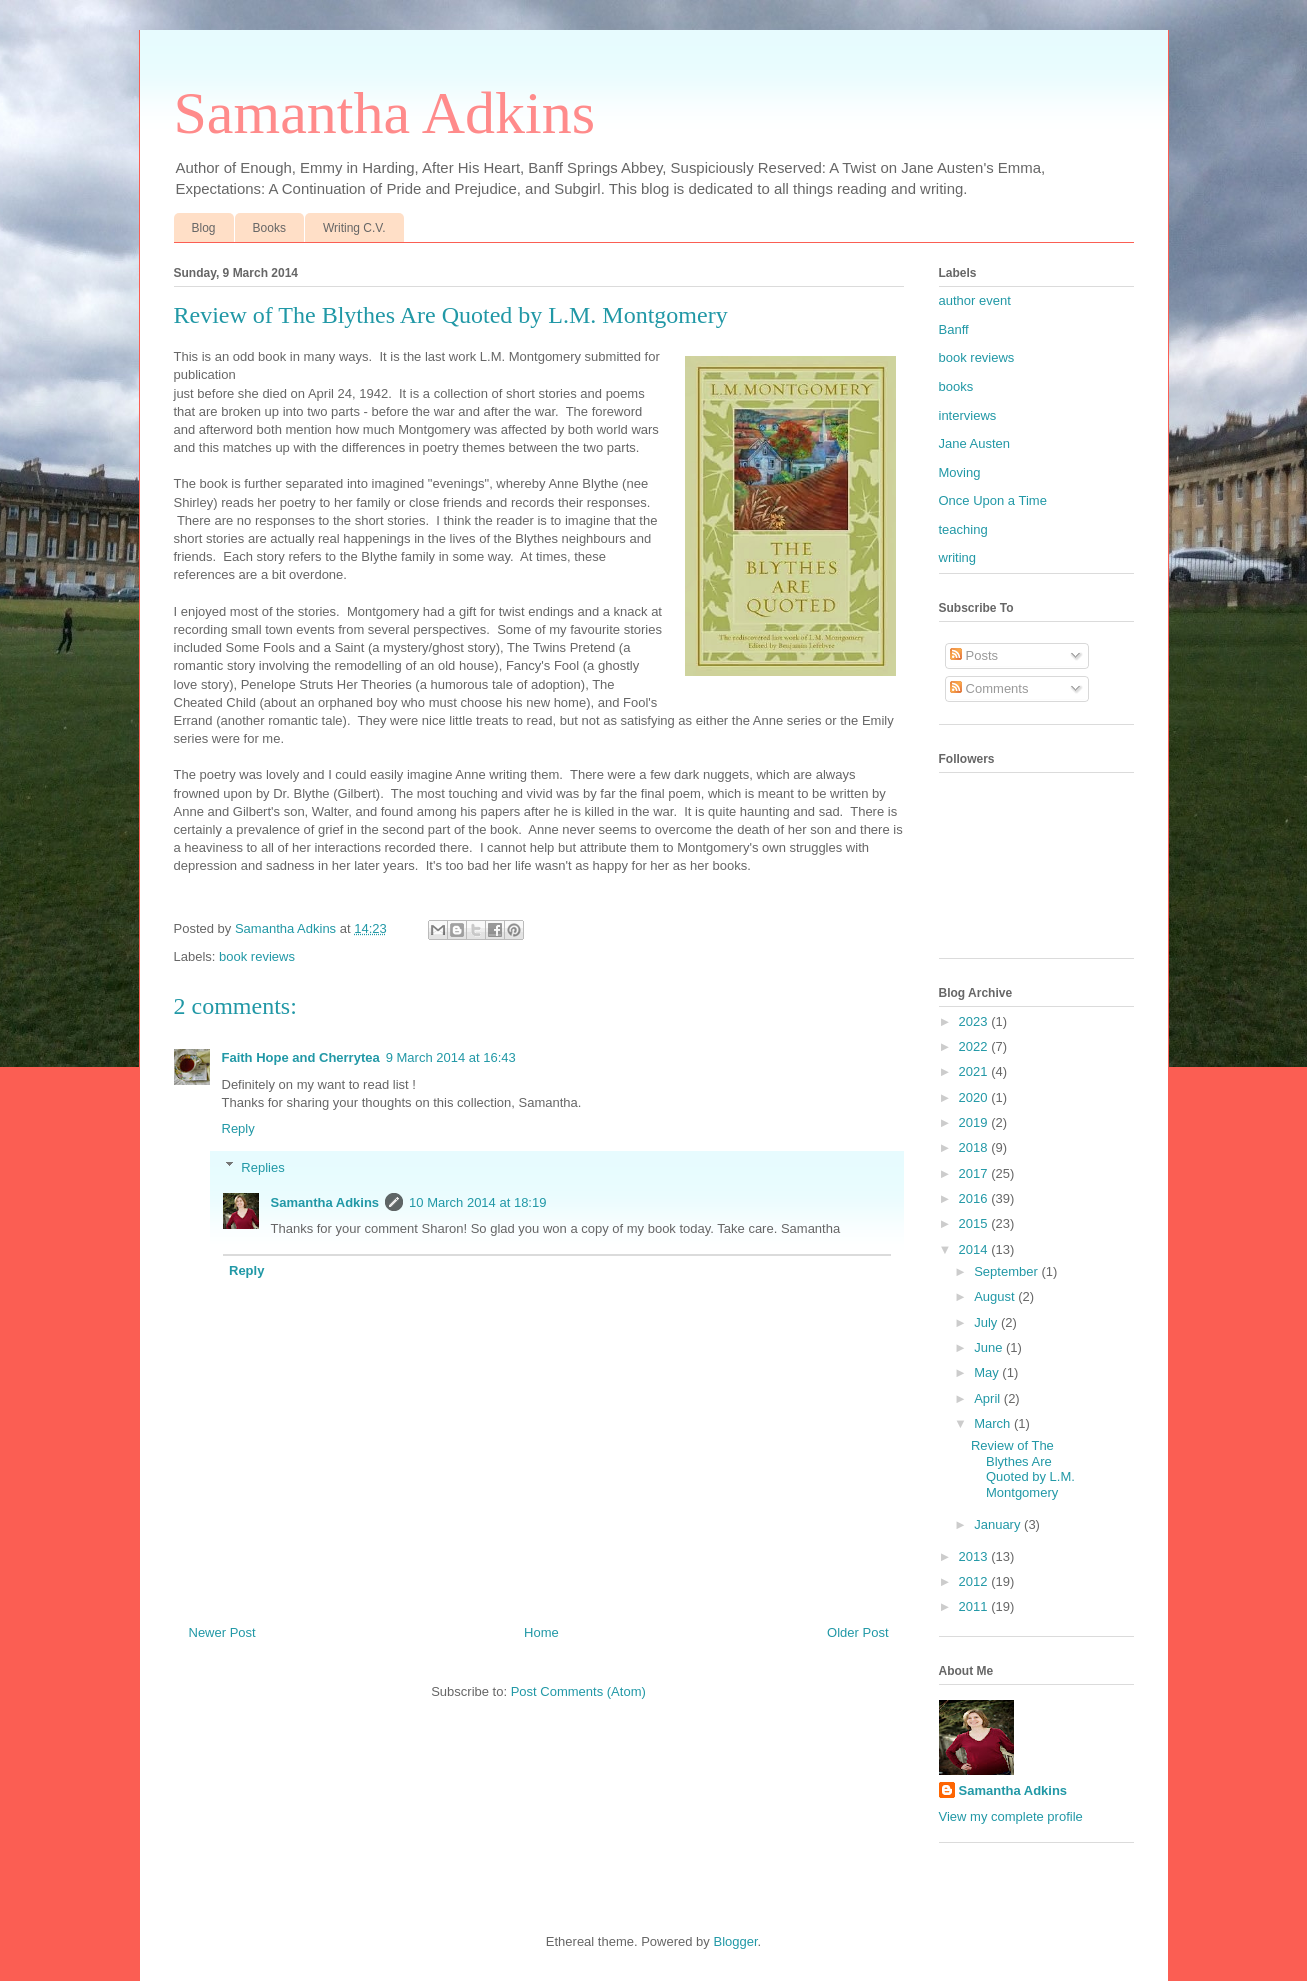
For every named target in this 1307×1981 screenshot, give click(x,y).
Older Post (857, 1632)
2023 (975, 1021)
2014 (975, 1249)
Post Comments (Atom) (578, 1691)
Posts (974, 655)
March (994, 1423)
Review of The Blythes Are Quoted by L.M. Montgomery (1023, 1469)
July (987, 1322)
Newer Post (222, 1632)
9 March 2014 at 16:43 (451, 1057)
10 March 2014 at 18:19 (477, 1202)
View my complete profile (1011, 1816)
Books (269, 228)
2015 (975, 1223)
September (1007, 1271)
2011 (975, 1606)
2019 (975, 1122)
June (990, 1347)
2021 (975, 1071)
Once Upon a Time (993, 500)
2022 (975, 1046)
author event (975, 300)
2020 (975, 1097)
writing (958, 557)
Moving (960, 472)
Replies (262, 1166)
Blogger (735, 1941)
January (999, 1524)
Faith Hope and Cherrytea (301, 1057)
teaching (963, 529)
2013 (975, 1556)
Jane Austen (975, 443)
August (996, 1296)
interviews (968, 415)
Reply (238, 1128)
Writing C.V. (354, 228)
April (989, 1398)
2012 (975, 1581)
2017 (975, 1173)
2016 (975, 1198)
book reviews (257, 956)
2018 (975, 1147)
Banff (954, 329)
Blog (204, 228)
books (956, 386)
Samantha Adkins (385, 113)
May (988, 1372)
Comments (989, 688)
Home (541, 1632)
